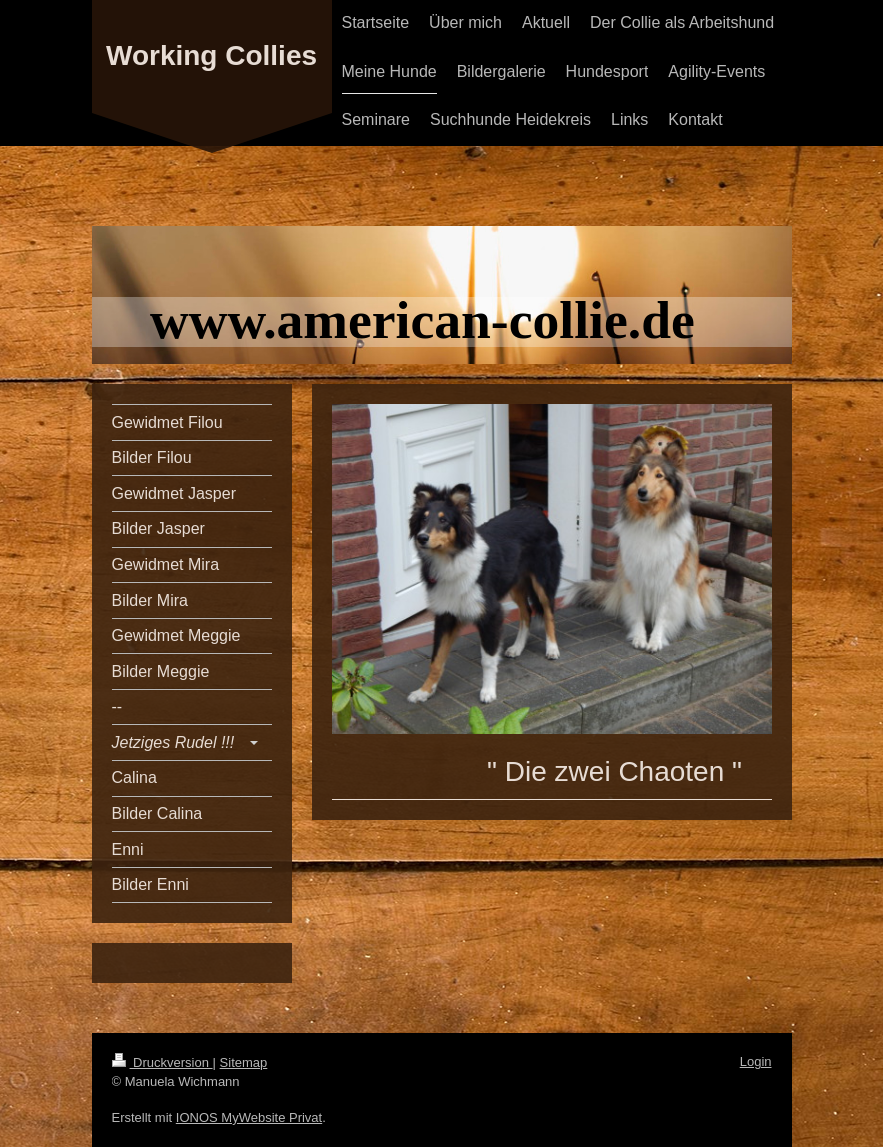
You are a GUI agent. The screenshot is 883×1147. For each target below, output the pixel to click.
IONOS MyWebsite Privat (249, 1117)
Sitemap (244, 1062)
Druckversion (162, 1062)
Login (756, 1061)
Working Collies (211, 55)
